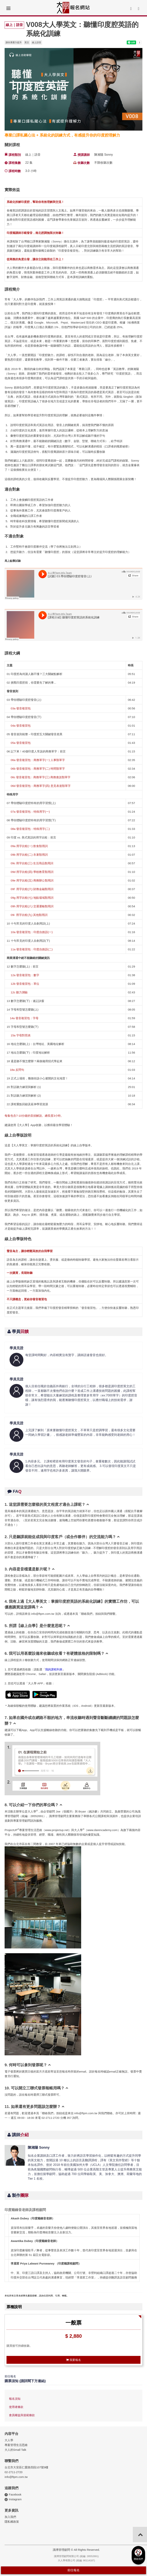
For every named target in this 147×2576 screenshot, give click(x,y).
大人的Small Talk (15, 2449)
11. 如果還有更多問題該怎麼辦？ (33, 2106)
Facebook (15, 2494)
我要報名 (73, 2359)
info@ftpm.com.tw (16, 2476)
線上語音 (36, 42)
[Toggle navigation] (8, 8)
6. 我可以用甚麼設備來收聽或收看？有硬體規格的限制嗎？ (55, 1653)
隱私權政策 (12, 2521)
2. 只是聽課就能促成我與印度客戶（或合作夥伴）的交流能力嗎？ (60, 1537)
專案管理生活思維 (16, 2445)
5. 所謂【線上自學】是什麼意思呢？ (35, 1626)
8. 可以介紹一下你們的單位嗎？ (32, 1805)
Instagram (15, 2499)
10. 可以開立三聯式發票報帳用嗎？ (35, 2088)
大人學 (9, 2440)
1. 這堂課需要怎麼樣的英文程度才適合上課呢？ (45, 1504)
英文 (26, 42)
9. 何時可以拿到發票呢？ (26, 2065)
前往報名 (10, 2376)
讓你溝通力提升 (14, 42)
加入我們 (10, 2516)
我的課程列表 (53, 1669)
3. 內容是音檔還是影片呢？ (28, 1569)
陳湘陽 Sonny (39, 2147)
